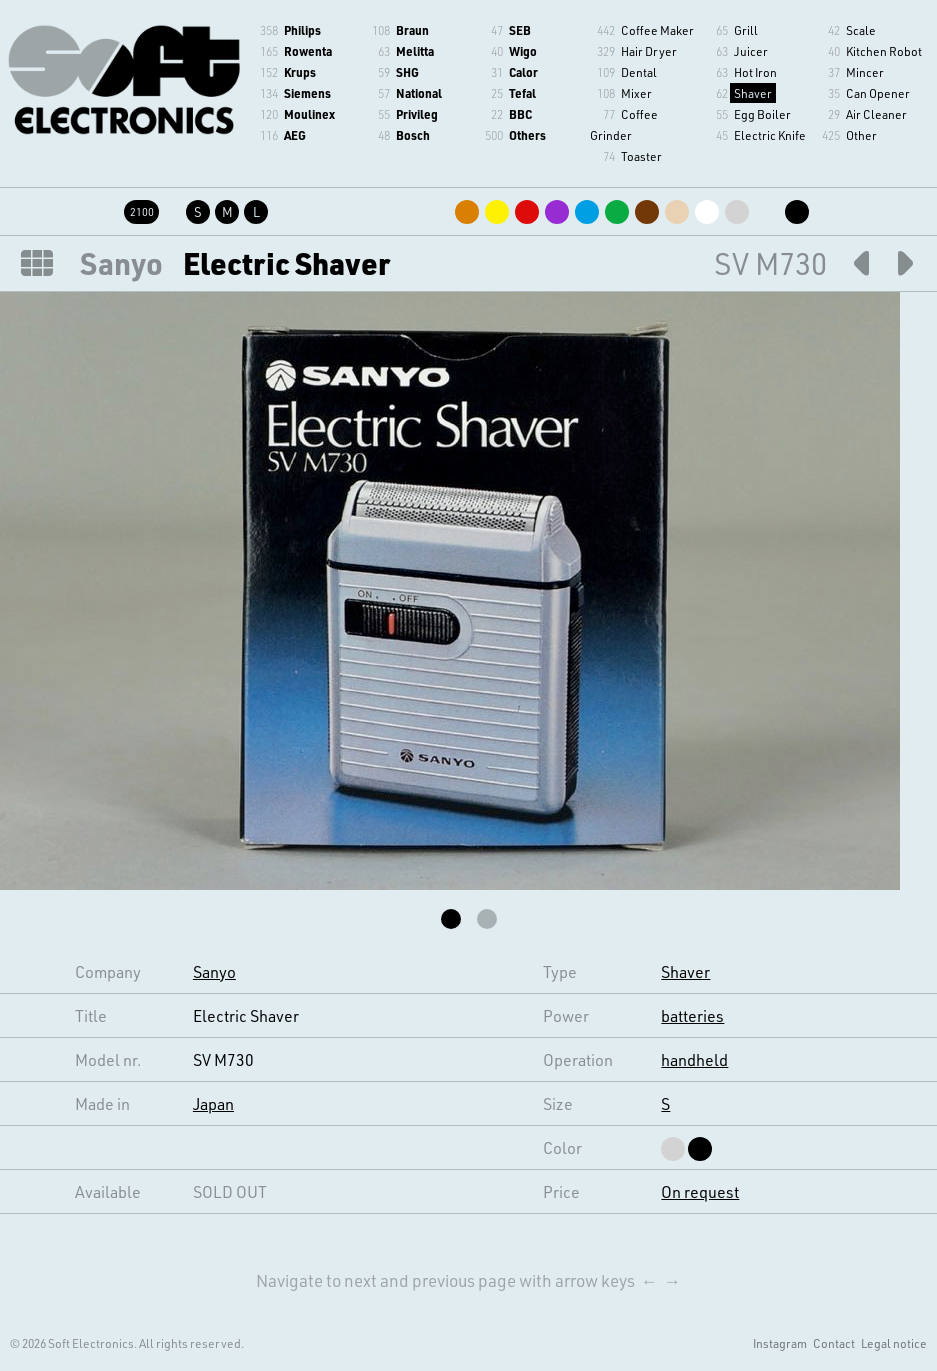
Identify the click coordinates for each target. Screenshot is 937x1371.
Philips (302, 30)
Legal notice (894, 1343)
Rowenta (308, 51)
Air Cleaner (876, 114)
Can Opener (878, 93)
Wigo (523, 51)
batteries (692, 1015)
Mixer (636, 93)
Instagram (780, 1343)
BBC (520, 114)
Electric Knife (770, 135)
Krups (300, 72)
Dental (639, 72)
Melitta (415, 51)
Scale (861, 30)
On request (700, 1191)
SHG (407, 72)
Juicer (751, 51)
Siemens (307, 93)
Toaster (641, 156)
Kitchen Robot (884, 51)
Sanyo (121, 263)
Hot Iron (755, 72)
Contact (834, 1343)
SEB (520, 30)
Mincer (865, 72)
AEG (295, 135)
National (419, 93)
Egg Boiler (762, 114)
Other (861, 135)
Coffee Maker (657, 30)
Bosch (413, 135)
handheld (694, 1059)
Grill (746, 30)
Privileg (417, 114)
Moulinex (309, 114)
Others (527, 135)
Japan (213, 1103)
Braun (412, 30)
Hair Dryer (649, 51)
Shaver (753, 93)
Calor (523, 72)
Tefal (522, 93)
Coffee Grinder (624, 124)
